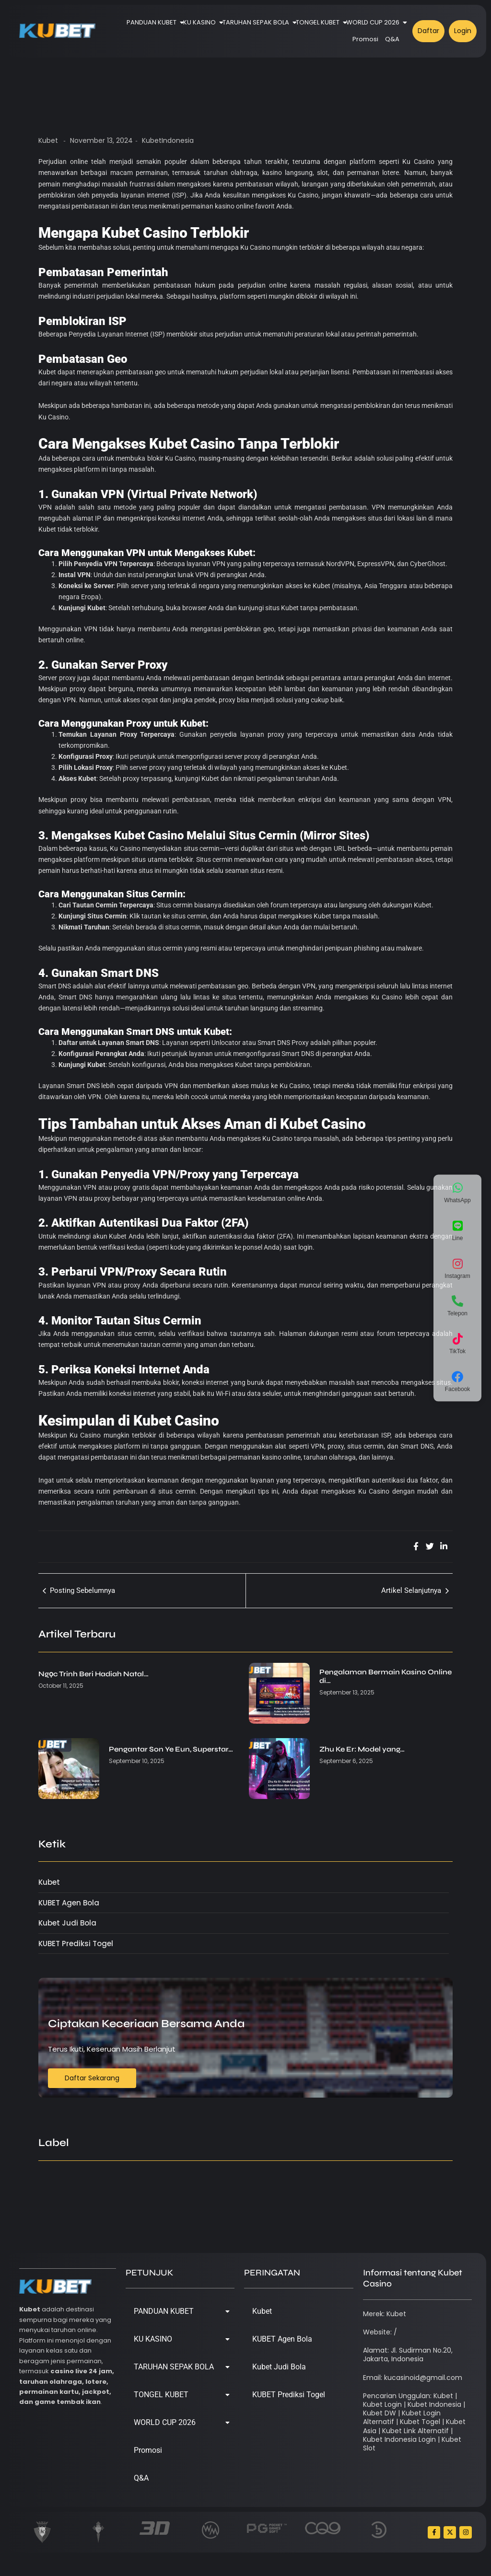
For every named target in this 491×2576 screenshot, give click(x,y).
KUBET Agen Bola (282, 2339)
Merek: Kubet (384, 2314)
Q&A (392, 39)
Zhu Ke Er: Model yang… (362, 1749)
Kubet (48, 140)
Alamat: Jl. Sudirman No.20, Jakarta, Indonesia (408, 2354)
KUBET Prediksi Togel (288, 2394)
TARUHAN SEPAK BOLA (257, 22)
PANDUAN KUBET (153, 22)
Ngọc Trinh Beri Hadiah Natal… (93, 1674)
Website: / (380, 2332)
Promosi (365, 39)
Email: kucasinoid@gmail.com (412, 2377)
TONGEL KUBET (319, 22)
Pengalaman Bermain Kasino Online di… (385, 1676)
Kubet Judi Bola (279, 2366)
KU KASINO (201, 22)
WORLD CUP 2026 (374, 22)
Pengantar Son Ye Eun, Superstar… (171, 1749)
